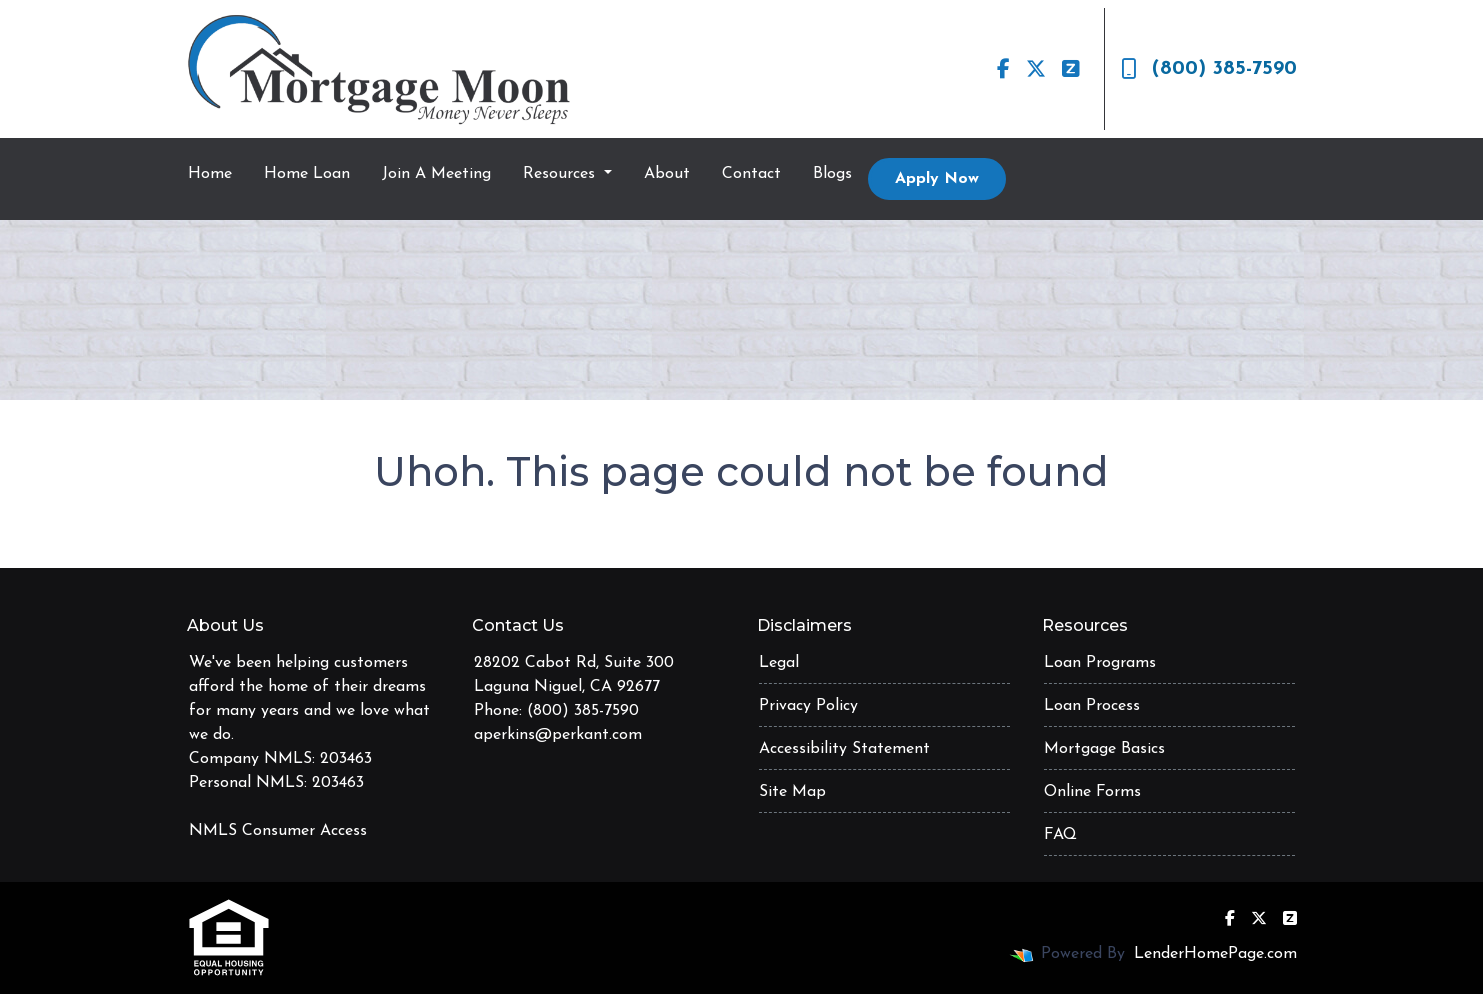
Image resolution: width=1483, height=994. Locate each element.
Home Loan (307, 174)
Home (210, 174)
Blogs (832, 174)
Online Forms (1092, 792)
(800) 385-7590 (1209, 69)
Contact (751, 174)
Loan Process (1092, 706)
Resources (561, 174)
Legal (779, 663)
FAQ (1060, 835)
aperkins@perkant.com (558, 735)
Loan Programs (1100, 663)
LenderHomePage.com (1215, 954)
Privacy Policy (808, 706)
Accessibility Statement (844, 749)
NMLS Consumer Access (278, 831)
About (667, 174)
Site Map (792, 792)
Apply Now (937, 179)
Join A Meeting (436, 174)
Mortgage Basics (1104, 749)
